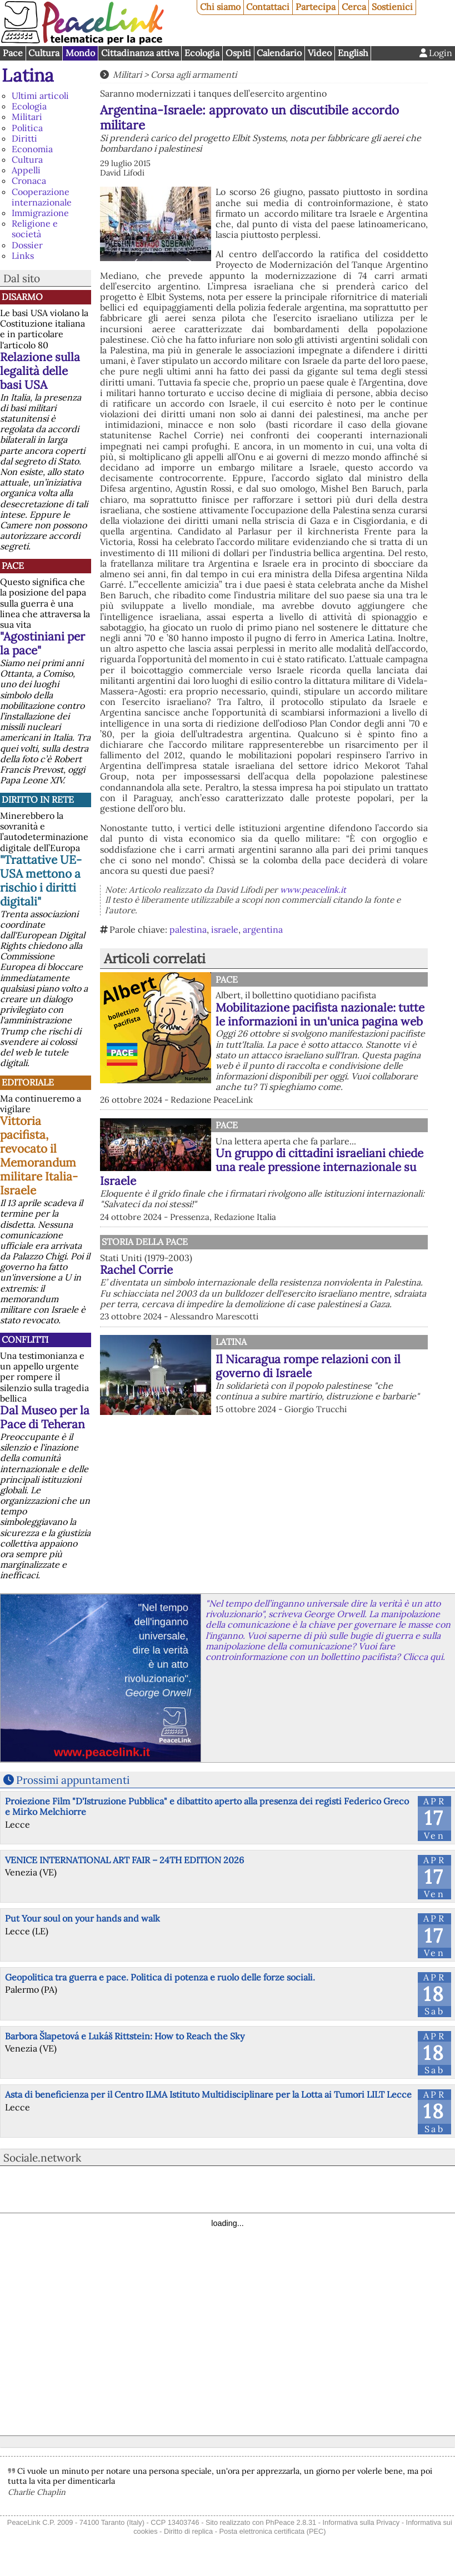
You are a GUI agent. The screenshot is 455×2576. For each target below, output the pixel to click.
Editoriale (28, 1082)
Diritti (24, 138)
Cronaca (29, 180)
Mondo (80, 52)
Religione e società (35, 228)
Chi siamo (220, 6)
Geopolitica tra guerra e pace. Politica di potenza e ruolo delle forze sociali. (160, 1977)
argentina (263, 929)
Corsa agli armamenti (194, 74)
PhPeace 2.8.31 (291, 2522)
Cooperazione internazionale (42, 197)
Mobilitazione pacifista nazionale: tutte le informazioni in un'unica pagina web (320, 1014)
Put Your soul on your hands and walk (82, 1918)
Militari (27, 116)
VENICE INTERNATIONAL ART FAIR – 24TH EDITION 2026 (124, 1859)
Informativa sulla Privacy (361, 2522)
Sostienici (392, 6)
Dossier (27, 245)
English (353, 52)
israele (224, 929)
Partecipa (316, 6)
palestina (188, 929)
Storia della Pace (145, 1241)
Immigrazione (40, 212)
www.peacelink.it (313, 889)
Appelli (26, 170)
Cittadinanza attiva (140, 52)
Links (23, 255)
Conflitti (25, 1339)
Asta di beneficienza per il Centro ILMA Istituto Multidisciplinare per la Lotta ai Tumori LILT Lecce (208, 2094)
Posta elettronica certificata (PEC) (272, 2531)
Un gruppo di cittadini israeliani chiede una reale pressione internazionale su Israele (261, 1167)
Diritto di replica (188, 2531)
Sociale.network (42, 2157)
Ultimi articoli (40, 95)
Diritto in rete (38, 799)
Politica (27, 127)
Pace (13, 52)
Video (320, 52)
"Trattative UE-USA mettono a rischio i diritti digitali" (41, 880)
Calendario (279, 52)
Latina (28, 75)
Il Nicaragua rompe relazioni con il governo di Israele (308, 1366)
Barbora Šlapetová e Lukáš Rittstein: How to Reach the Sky (124, 2036)
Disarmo (22, 296)
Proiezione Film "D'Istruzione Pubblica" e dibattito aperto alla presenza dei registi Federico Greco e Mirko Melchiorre (207, 1806)
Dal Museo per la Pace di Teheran (44, 1417)
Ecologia (201, 52)
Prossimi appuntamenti (72, 1780)
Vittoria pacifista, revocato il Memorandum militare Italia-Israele (39, 1155)
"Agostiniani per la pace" (42, 643)
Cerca (354, 6)
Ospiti (238, 52)
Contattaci (267, 6)
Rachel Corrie (136, 1269)
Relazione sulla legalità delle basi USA (40, 370)
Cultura (43, 52)
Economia (32, 148)
